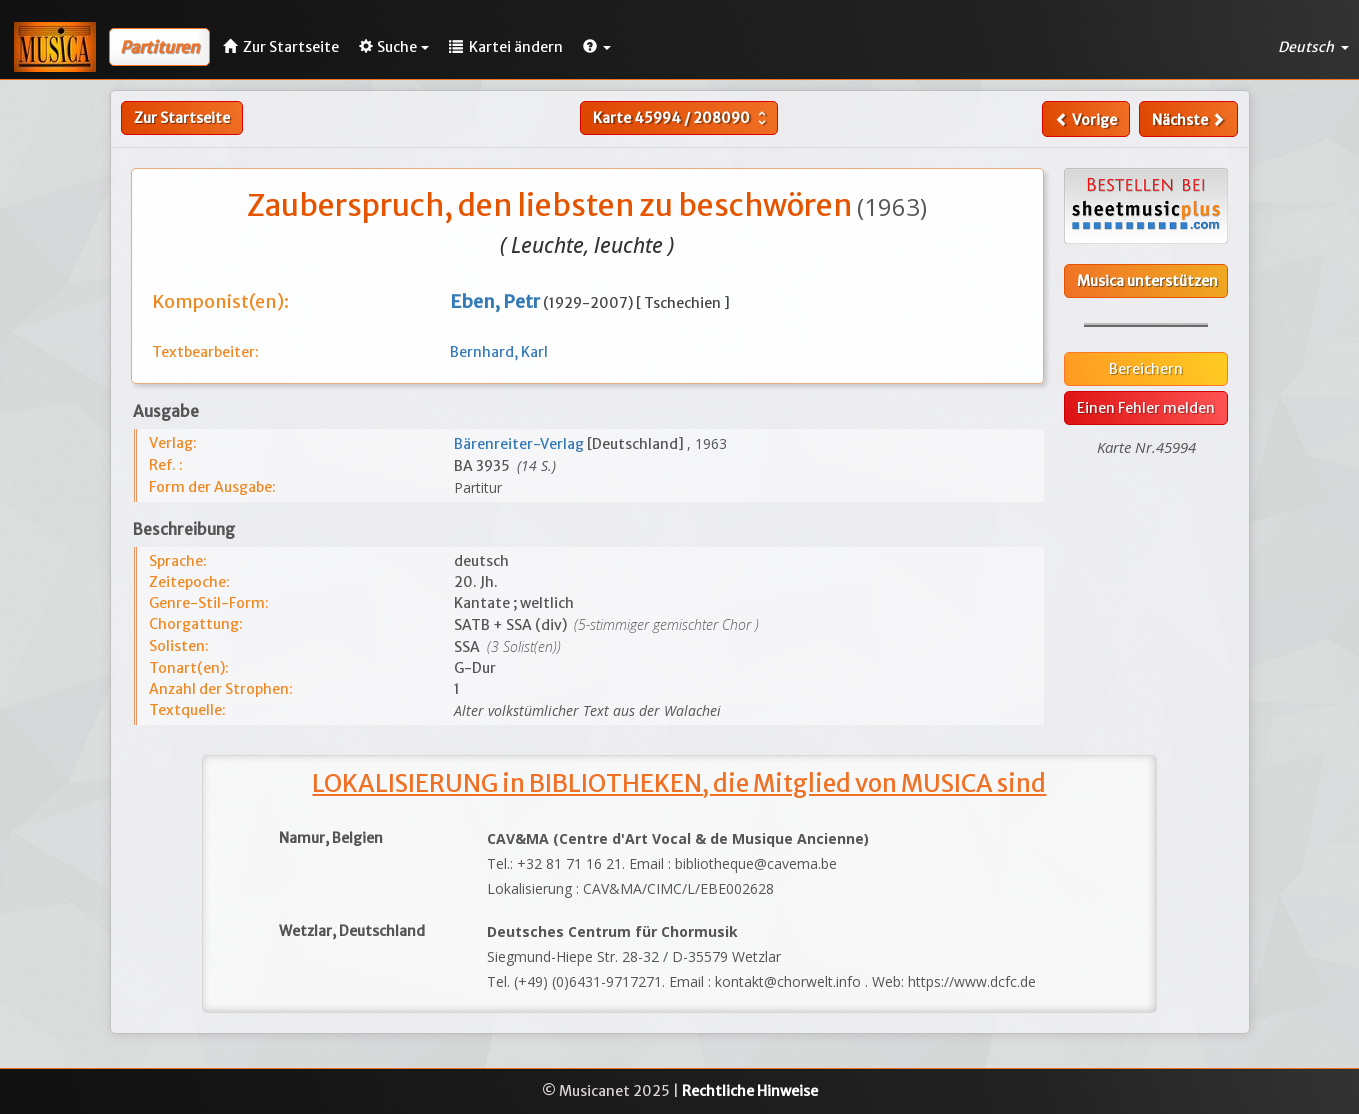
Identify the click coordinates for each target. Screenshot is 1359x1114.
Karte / (682, 118)
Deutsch (1313, 47)
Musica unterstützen (1147, 281)
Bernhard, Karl (499, 352)
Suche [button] (394, 47)
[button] (597, 47)
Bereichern (1146, 369)
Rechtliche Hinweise (750, 1091)
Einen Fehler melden (1146, 408)
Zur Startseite (182, 118)
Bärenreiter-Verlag (520, 444)
